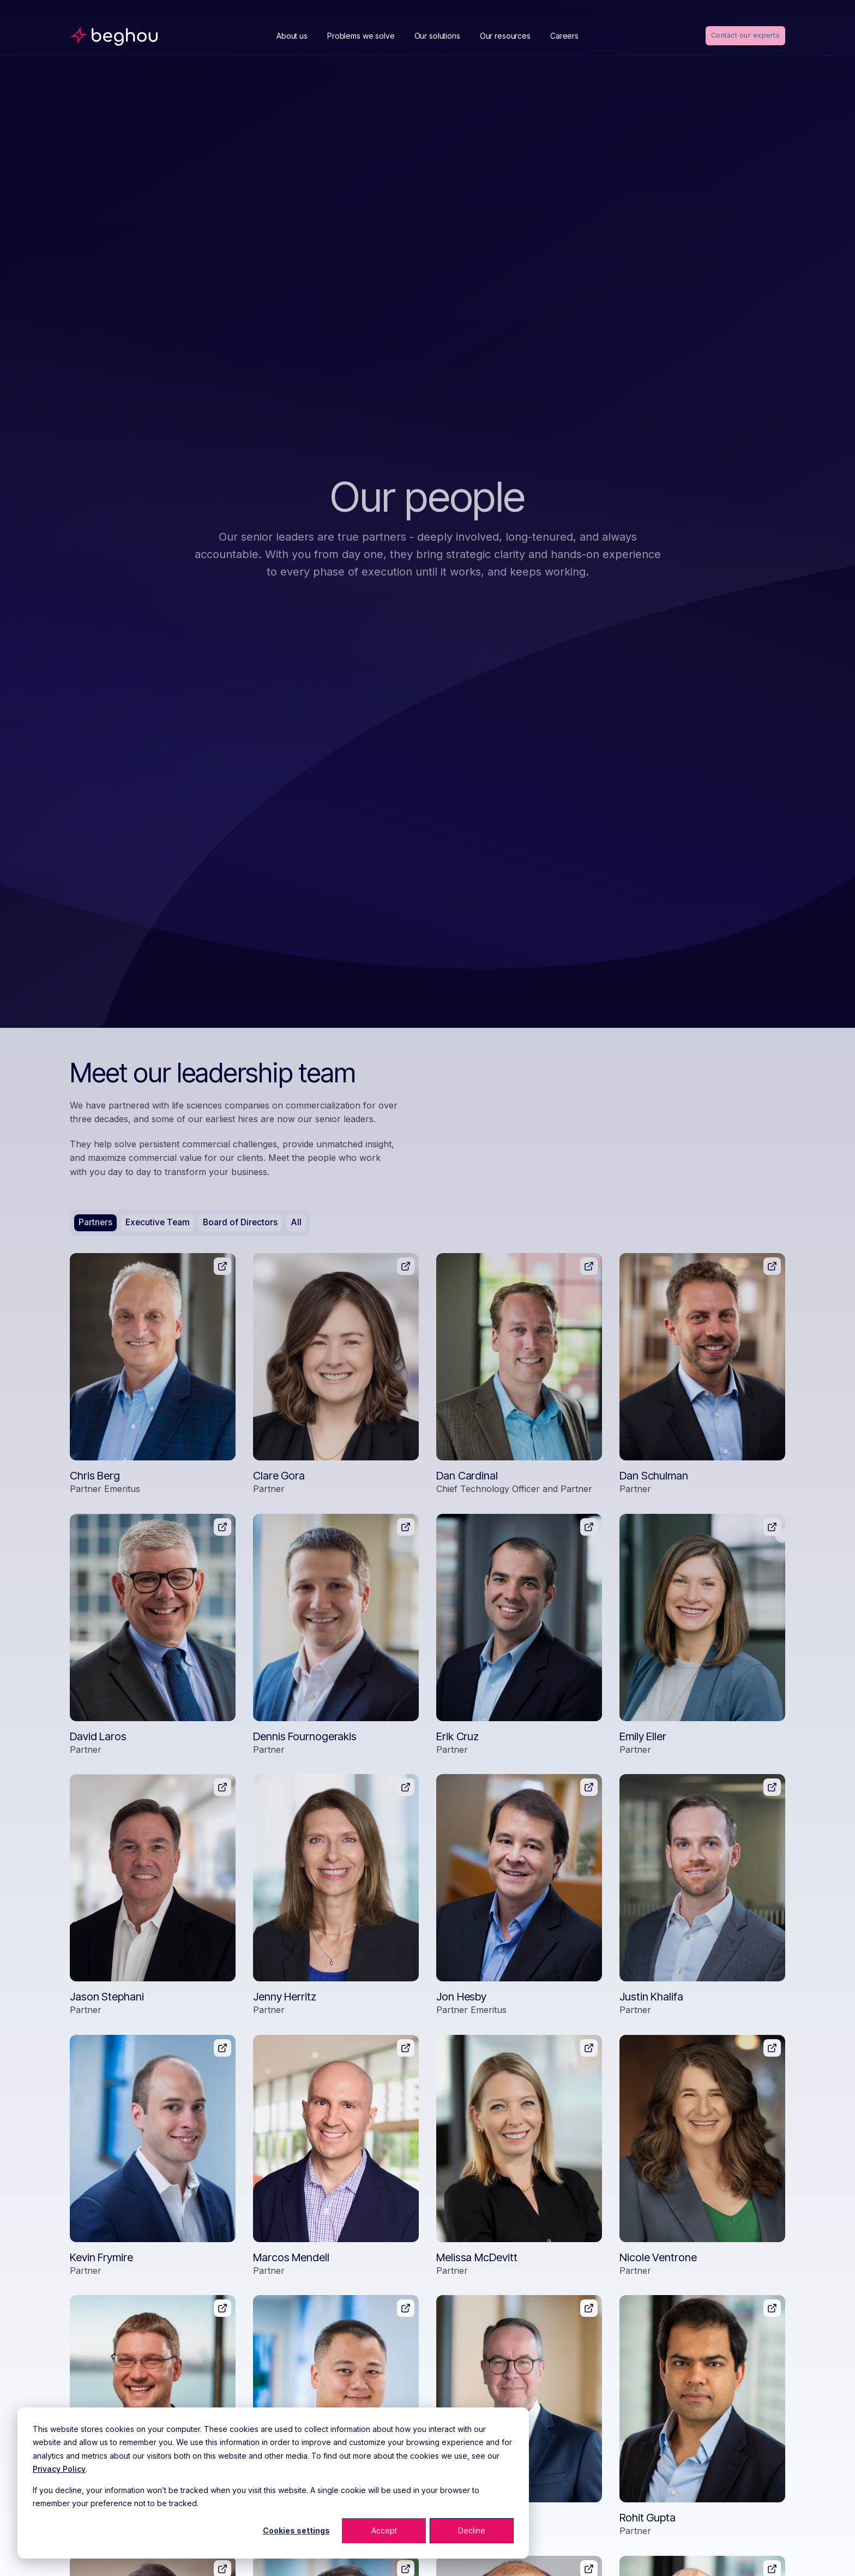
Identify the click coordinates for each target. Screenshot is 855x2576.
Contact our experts (744, 35)
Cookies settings (296, 2530)
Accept (384, 2530)
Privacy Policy (59, 2468)
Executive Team (159, 1222)
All (299, 1222)
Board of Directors (243, 1222)
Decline (471, 2530)
